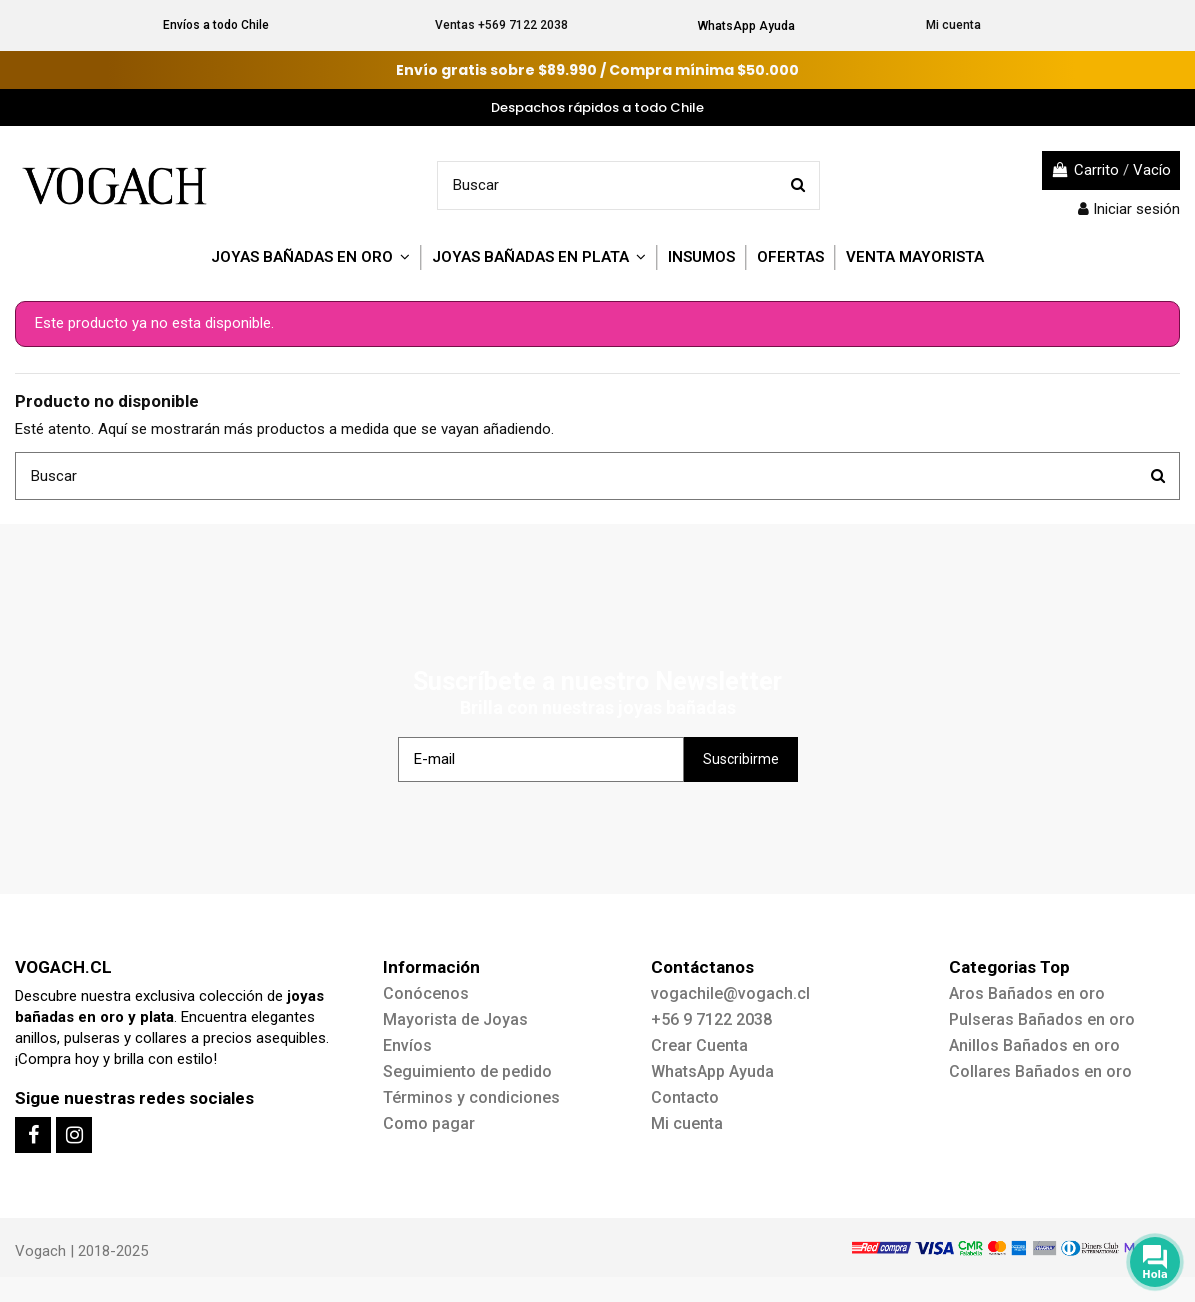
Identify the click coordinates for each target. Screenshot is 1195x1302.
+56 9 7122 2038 (711, 1019)
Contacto (685, 1097)
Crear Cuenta (699, 1045)
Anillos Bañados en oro (1034, 1045)
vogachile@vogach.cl (730, 993)
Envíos (407, 1045)
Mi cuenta (953, 25)
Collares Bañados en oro (1040, 1071)
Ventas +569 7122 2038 (501, 25)
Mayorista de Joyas (455, 1019)
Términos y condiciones (471, 1097)
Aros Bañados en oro (1027, 993)
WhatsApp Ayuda (746, 26)
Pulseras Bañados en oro (1042, 1019)
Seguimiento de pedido (467, 1071)
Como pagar (429, 1123)
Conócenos (426, 993)
